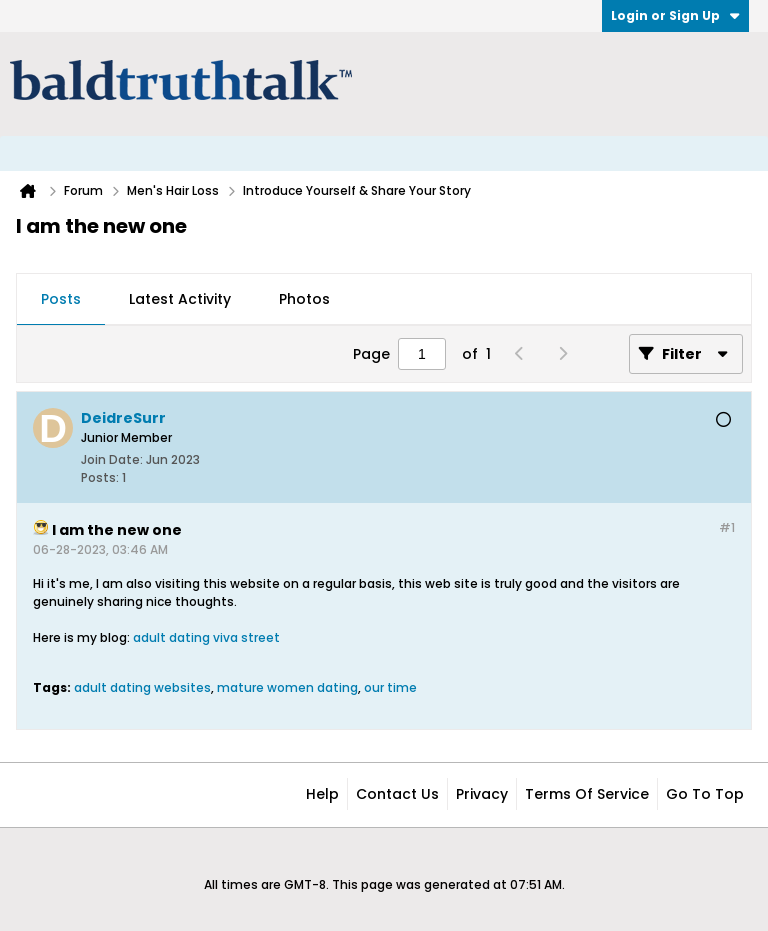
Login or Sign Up (675, 15)
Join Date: (112, 459)
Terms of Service (587, 794)
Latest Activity (180, 299)
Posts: (100, 477)
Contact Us (397, 794)
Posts (61, 299)
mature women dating (287, 687)
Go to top (705, 794)
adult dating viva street (206, 637)
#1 (727, 527)
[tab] (61, 300)
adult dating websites (142, 687)
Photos (304, 299)
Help (322, 794)
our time (390, 687)
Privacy (482, 794)
